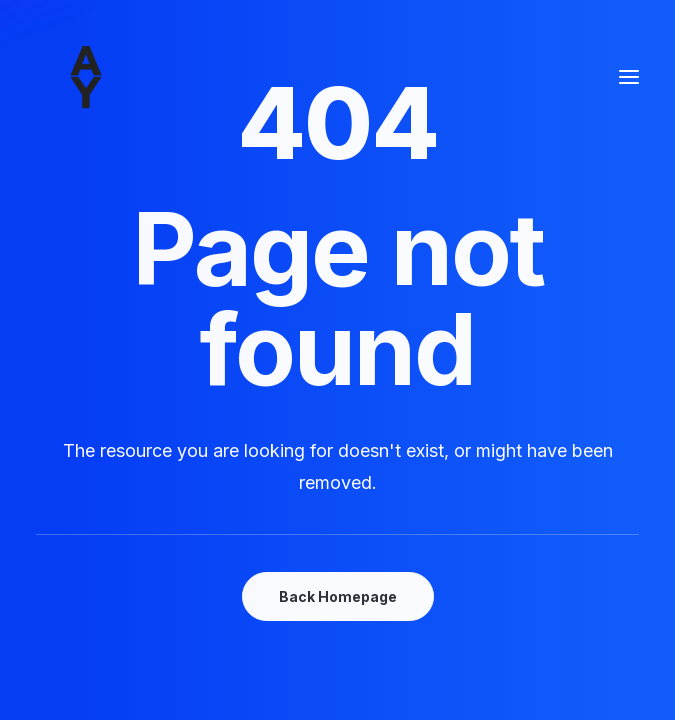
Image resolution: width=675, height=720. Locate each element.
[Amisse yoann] (86, 77)
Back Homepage (338, 596)
